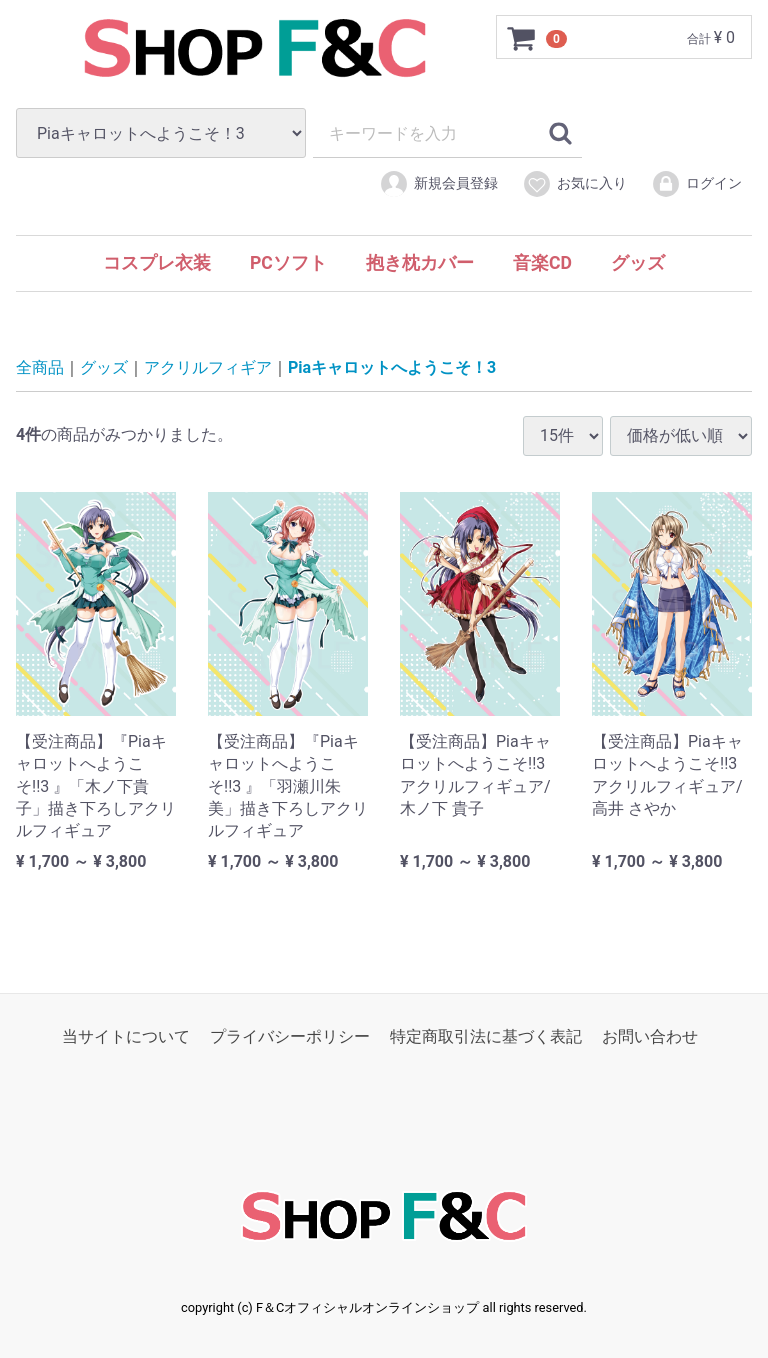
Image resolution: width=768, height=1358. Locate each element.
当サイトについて (126, 1035)
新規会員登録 (438, 184)
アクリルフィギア (208, 367)
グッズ (638, 263)
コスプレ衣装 (157, 263)
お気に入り (574, 184)
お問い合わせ (650, 1035)
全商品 (40, 367)
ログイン (696, 184)
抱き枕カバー (420, 263)
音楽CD (542, 263)
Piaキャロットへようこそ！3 (392, 367)
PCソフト (288, 263)
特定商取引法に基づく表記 (486, 1035)
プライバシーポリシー (290, 1035)
